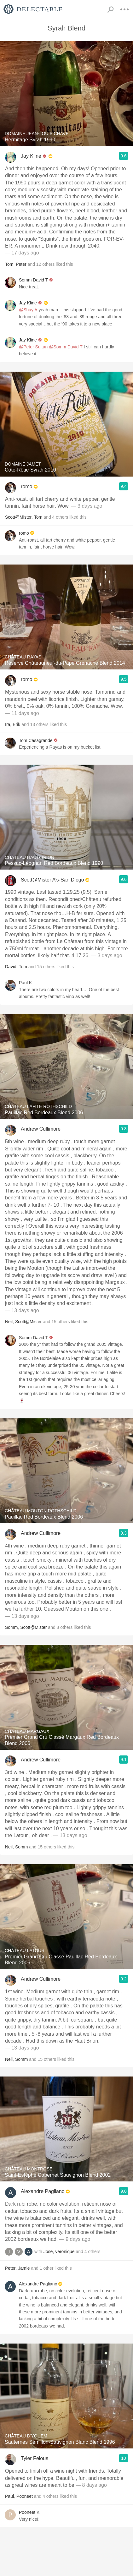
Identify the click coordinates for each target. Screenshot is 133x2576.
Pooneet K (29, 2512)
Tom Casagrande (36, 740)
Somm (11, 1627)
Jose (48, 2251)
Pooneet (24, 2496)
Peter (21, 264)
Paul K (25, 982)
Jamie (24, 2268)
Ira (7, 724)
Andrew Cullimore (41, 1129)
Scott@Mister (18, 517)
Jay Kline (31, 156)
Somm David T (33, 279)
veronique (65, 2251)
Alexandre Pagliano (43, 2191)
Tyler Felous (34, 2458)
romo (26, 486)
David (10, 966)
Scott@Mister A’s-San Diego (52, 879)
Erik (16, 724)
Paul (9, 2496)
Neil (9, 1321)
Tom (9, 264)
